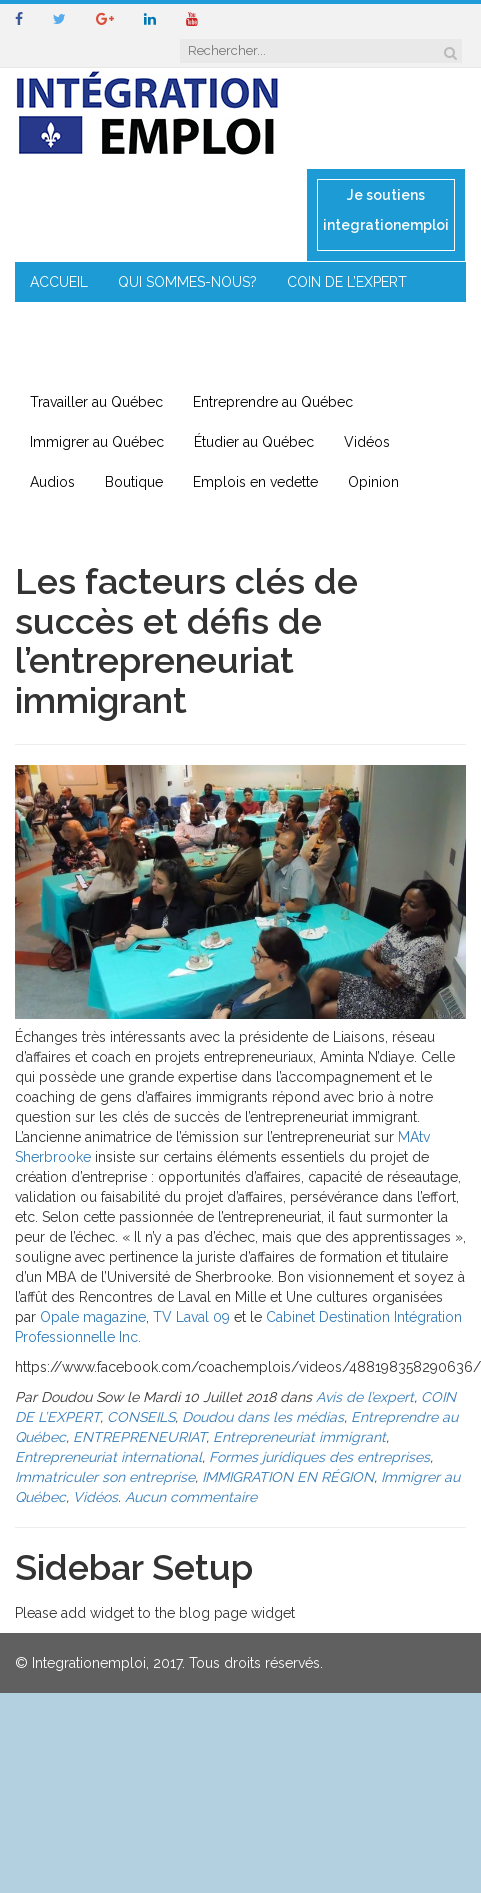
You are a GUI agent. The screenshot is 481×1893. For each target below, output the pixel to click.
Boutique (134, 482)
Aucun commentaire (191, 1497)
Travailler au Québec (96, 402)
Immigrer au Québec (97, 442)
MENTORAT (164, 322)
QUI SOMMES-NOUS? (187, 282)
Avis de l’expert (365, 1397)
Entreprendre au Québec (273, 402)
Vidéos (367, 442)
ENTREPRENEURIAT (295, 322)
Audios (52, 482)
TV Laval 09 (191, 1317)
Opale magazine (93, 1317)
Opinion (373, 482)
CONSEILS (63, 322)
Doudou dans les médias (263, 1417)
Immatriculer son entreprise (105, 1477)
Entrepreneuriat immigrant (299, 1437)
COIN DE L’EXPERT (347, 282)
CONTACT (262, 362)
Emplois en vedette (255, 482)
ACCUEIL (59, 282)
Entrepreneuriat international (108, 1457)
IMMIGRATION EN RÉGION (114, 362)
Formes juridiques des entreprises (319, 1457)
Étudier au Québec (254, 442)
